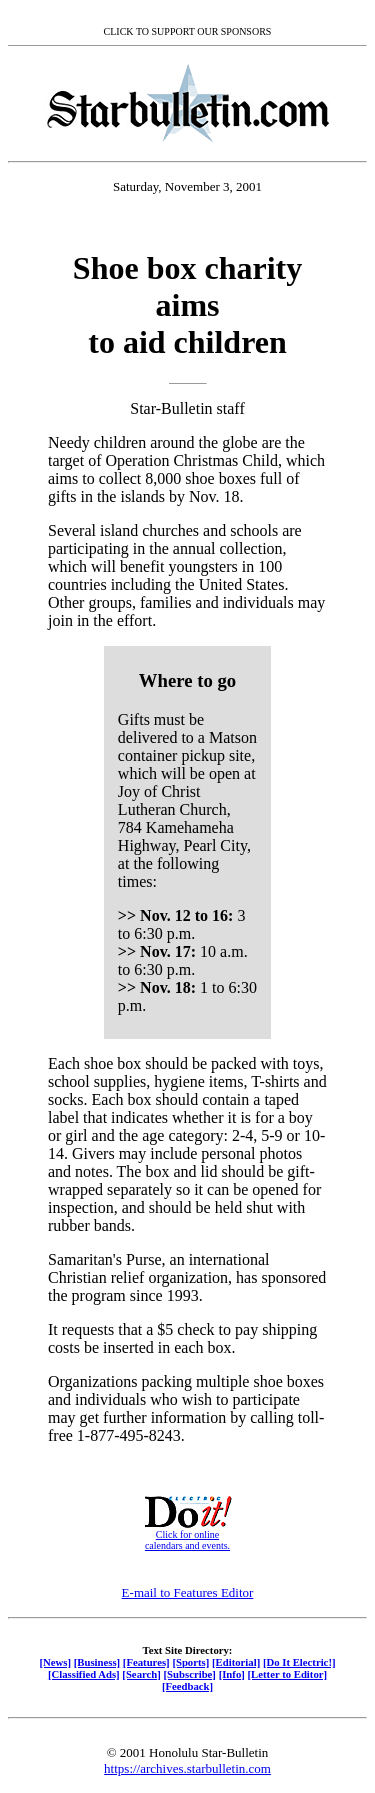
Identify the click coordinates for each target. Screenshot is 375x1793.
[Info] (232, 1674)
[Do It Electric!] (299, 1662)
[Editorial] (236, 1662)
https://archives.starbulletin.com (187, 1768)
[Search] (141, 1674)
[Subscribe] (190, 1674)
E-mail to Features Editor (188, 1592)
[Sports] (190, 1662)
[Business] (97, 1662)
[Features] (146, 1662)
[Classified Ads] (84, 1674)
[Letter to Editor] (288, 1674)
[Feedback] (187, 1686)
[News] (55, 1662)
